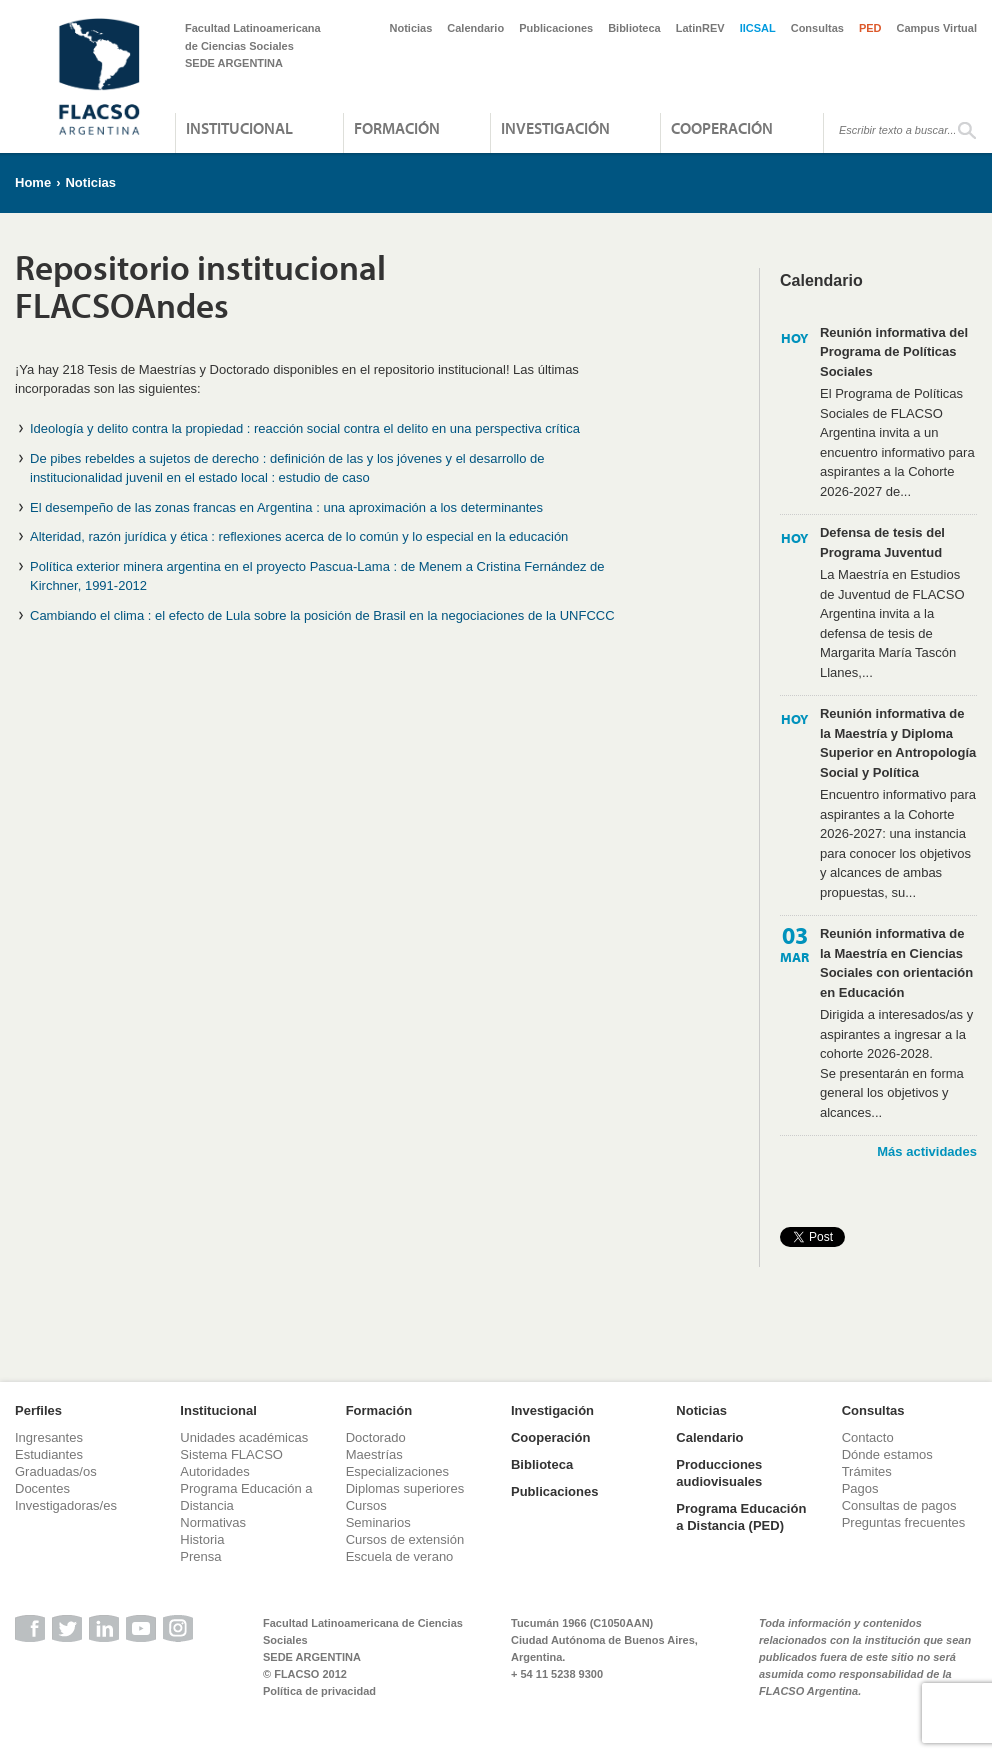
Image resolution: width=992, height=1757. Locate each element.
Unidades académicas (244, 1437)
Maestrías (374, 1454)
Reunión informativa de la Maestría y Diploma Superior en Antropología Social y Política (898, 743)
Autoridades (214, 1471)
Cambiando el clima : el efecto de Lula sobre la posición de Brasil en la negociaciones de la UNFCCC (322, 615)
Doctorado (376, 1437)
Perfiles (38, 1410)
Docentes (42, 1488)
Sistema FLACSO (231, 1454)
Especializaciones (397, 1471)
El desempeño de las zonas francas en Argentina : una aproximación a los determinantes (286, 507)
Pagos (860, 1488)
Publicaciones (556, 28)
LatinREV (700, 28)
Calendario (475, 28)
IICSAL (758, 28)
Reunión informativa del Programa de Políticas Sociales (894, 352)
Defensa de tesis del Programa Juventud (882, 542)
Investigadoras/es (66, 1505)
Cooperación (722, 128)
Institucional (239, 128)
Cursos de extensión (405, 1539)
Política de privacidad (319, 1691)
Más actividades (927, 1151)
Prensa (200, 1556)
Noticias (411, 28)
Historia (202, 1539)
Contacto (868, 1437)
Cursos (366, 1505)
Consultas (817, 28)
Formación (397, 128)
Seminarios (378, 1522)
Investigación (555, 128)
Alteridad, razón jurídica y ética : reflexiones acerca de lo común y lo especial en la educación (299, 536)
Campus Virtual (937, 28)
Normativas (213, 1522)
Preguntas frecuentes (904, 1522)
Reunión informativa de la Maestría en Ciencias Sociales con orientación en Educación (896, 963)
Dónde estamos (887, 1454)
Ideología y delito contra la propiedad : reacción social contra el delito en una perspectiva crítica (305, 428)
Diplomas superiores (405, 1488)
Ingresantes (49, 1437)
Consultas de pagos (899, 1505)
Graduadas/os (56, 1471)
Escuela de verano (400, 1556)
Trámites (867, 1471)
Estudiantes (49, 1454)
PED (870, 28)
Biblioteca (634, 28)
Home (33, 182)
